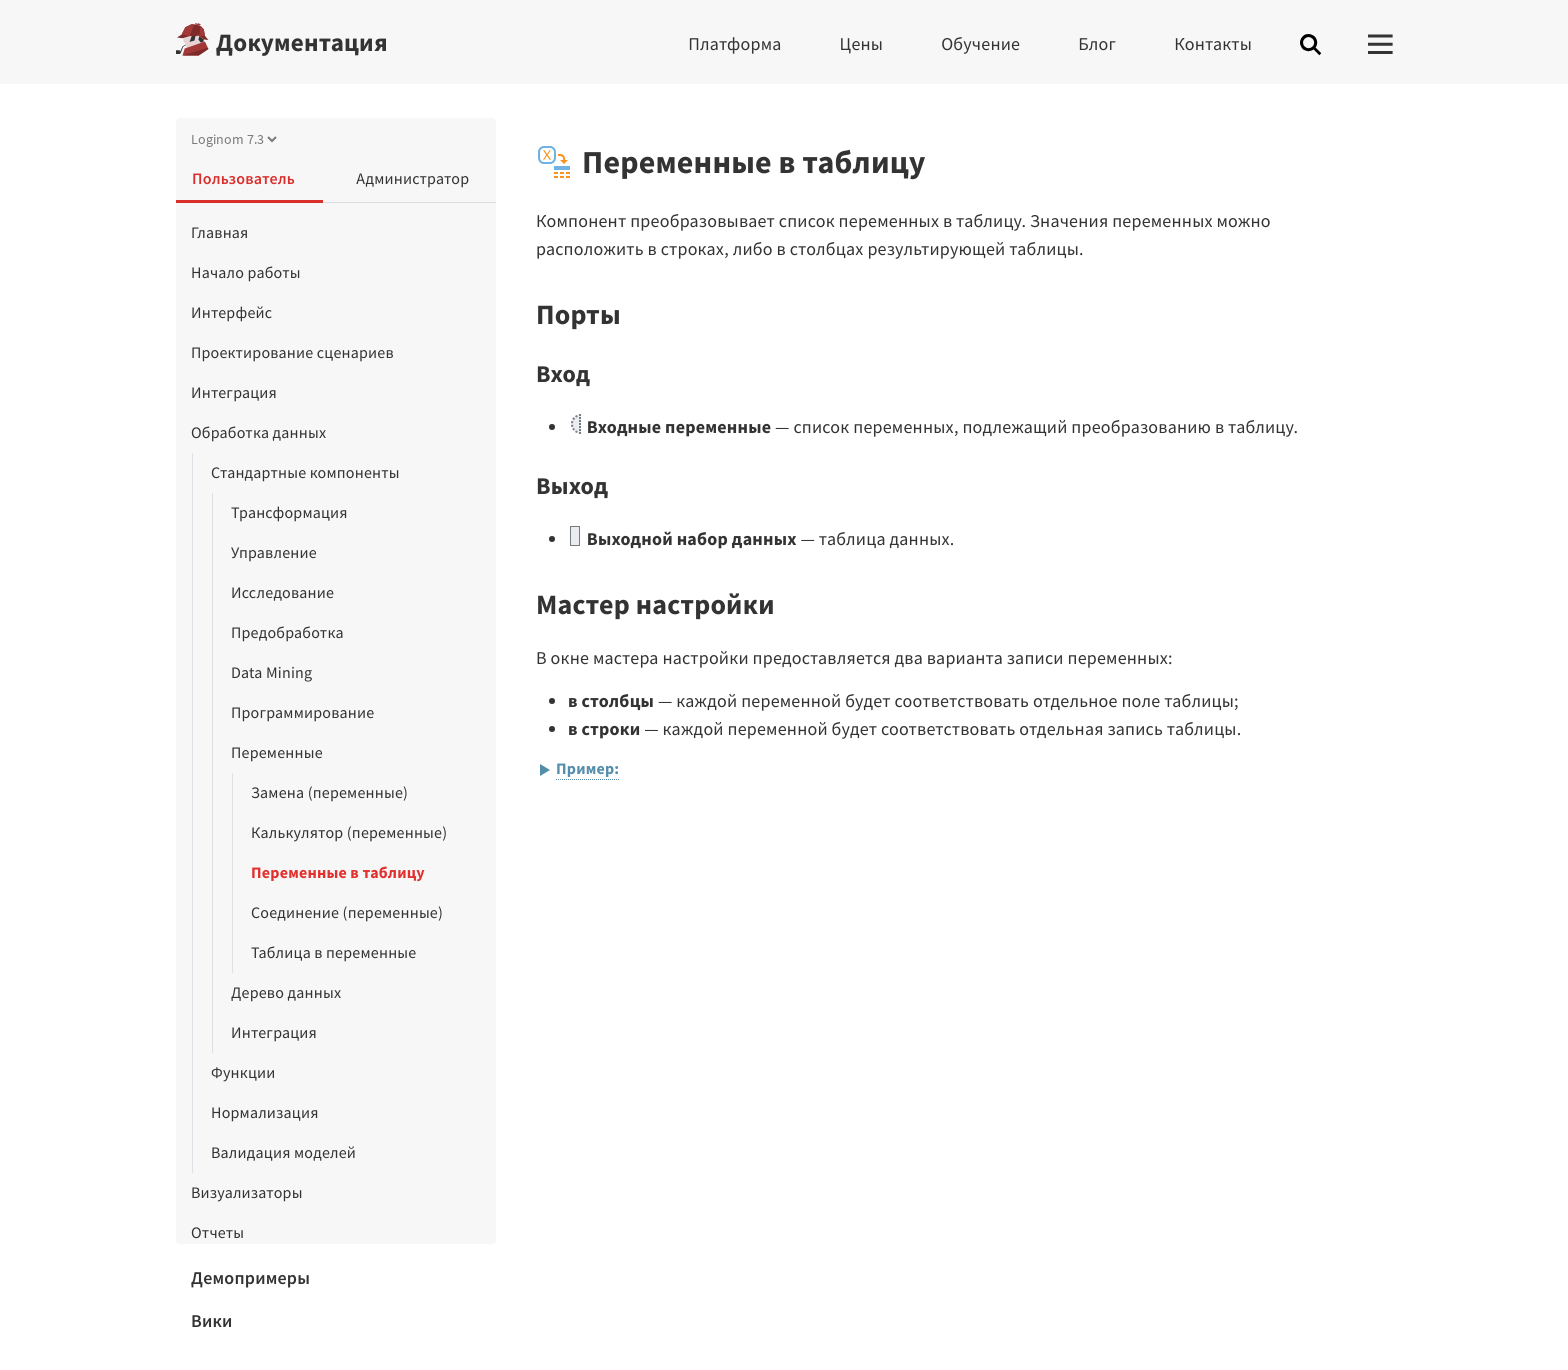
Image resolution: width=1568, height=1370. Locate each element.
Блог (1097, 43)
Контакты (1213, 43)
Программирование (302, 713)
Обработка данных (258, 433)
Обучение (980, 43)
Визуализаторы (247, 1193)
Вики (212, 1320)
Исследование (282, 593)
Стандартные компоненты (305, 473)
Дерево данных (286, 993)
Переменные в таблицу (338, 873)
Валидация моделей (283, 1153)
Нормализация (265, 1113)
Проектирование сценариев (292, 353)
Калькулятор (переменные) (349, 833)
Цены (862, 43)
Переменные (277, 753)
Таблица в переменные (333, 953)
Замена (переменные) (329, 793)
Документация (302, 42)
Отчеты (217, 1233)
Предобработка (287, 633)
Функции (243, 1073)
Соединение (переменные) (347, 913)
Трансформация (289, 513)
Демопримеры (250, 1277)
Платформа (734, 43)
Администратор (412, 179)
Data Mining (271, 673)
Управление (274, 553)
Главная (220, 233)
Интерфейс (231, 313)
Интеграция (234, 393)
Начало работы (246, 273)
